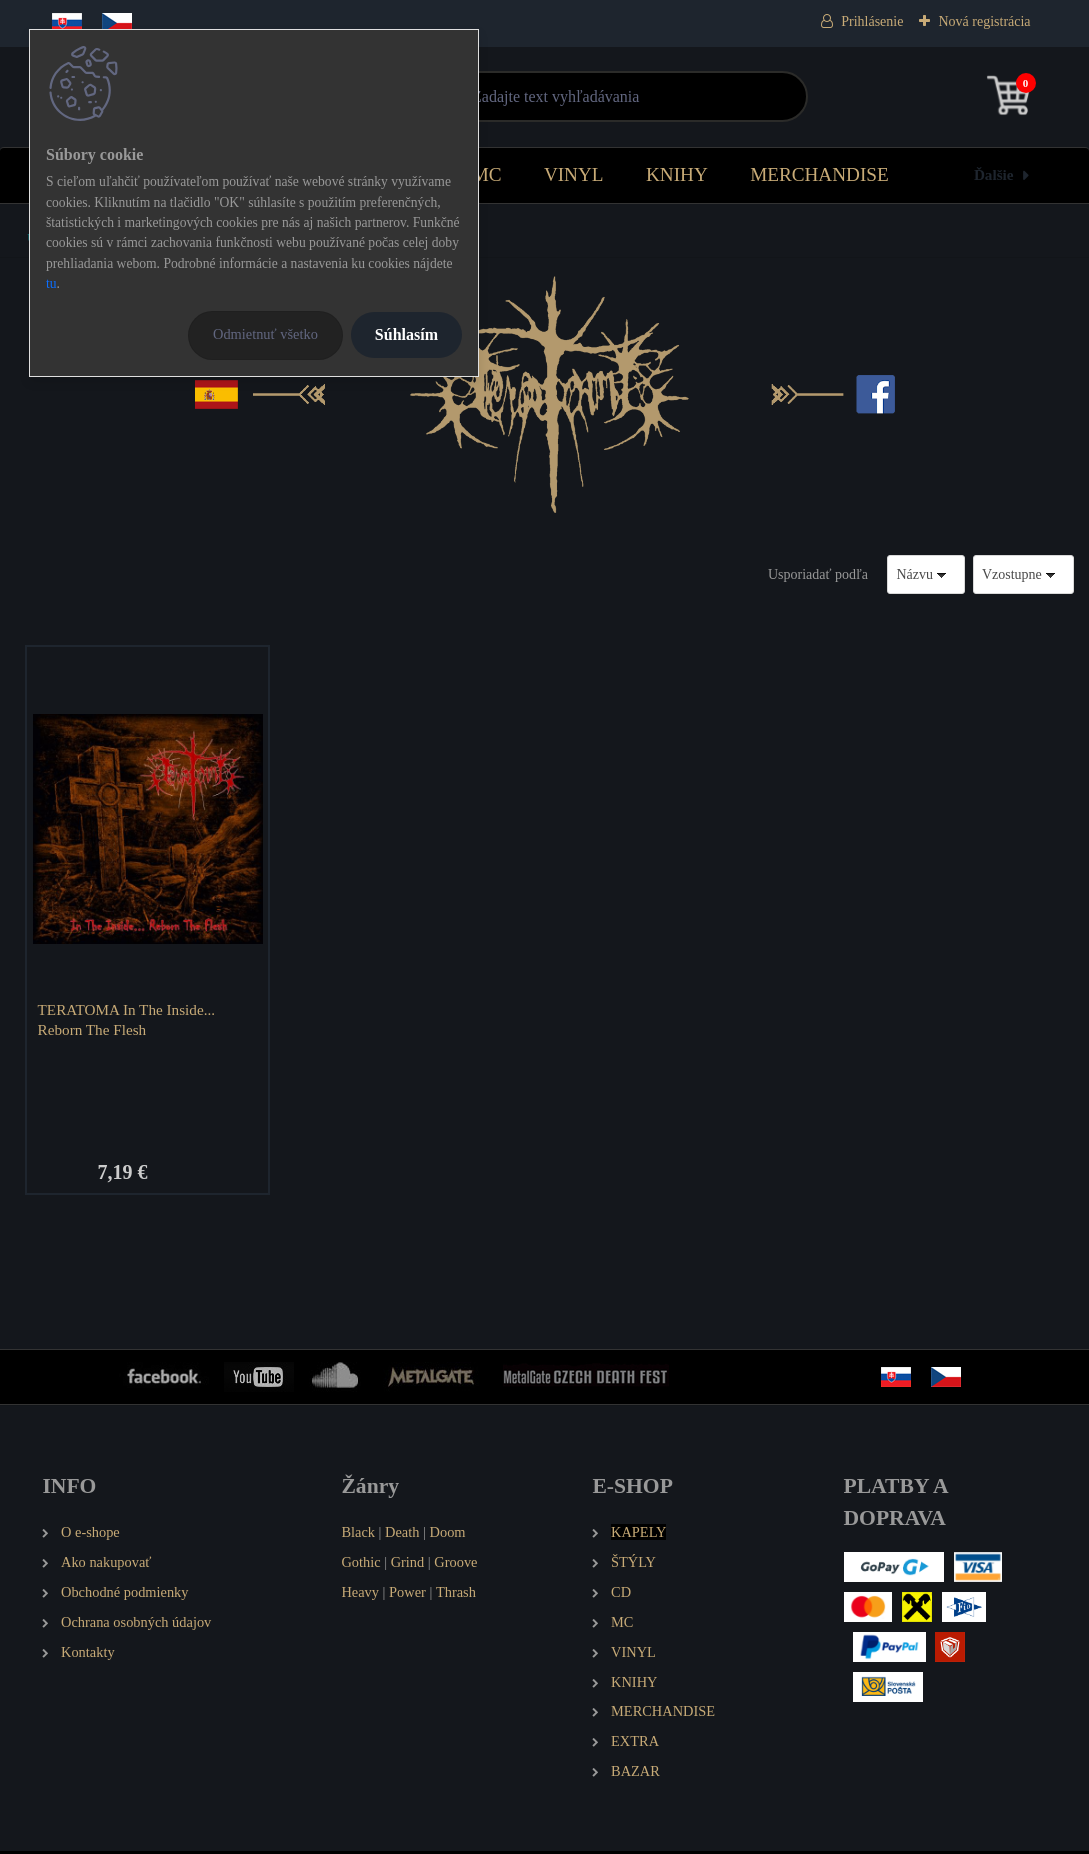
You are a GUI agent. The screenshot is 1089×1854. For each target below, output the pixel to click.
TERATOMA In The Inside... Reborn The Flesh (128, 1019)
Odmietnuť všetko (265, 334)
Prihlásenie (872, 21)
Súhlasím (406, 334)
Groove (455, 1564)
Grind (408, 1564)
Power (407, 1594)
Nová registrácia (984, 21)
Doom (448, 1534)
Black (358, 1534)
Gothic (360, 1564)
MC (487, 174)
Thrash (456, 1594)
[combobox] (926, 574)
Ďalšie (994, 174)
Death (402, 1534)
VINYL (574, 174)
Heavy (360, 1594)
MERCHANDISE (819, 174)
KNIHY (677, 174)
